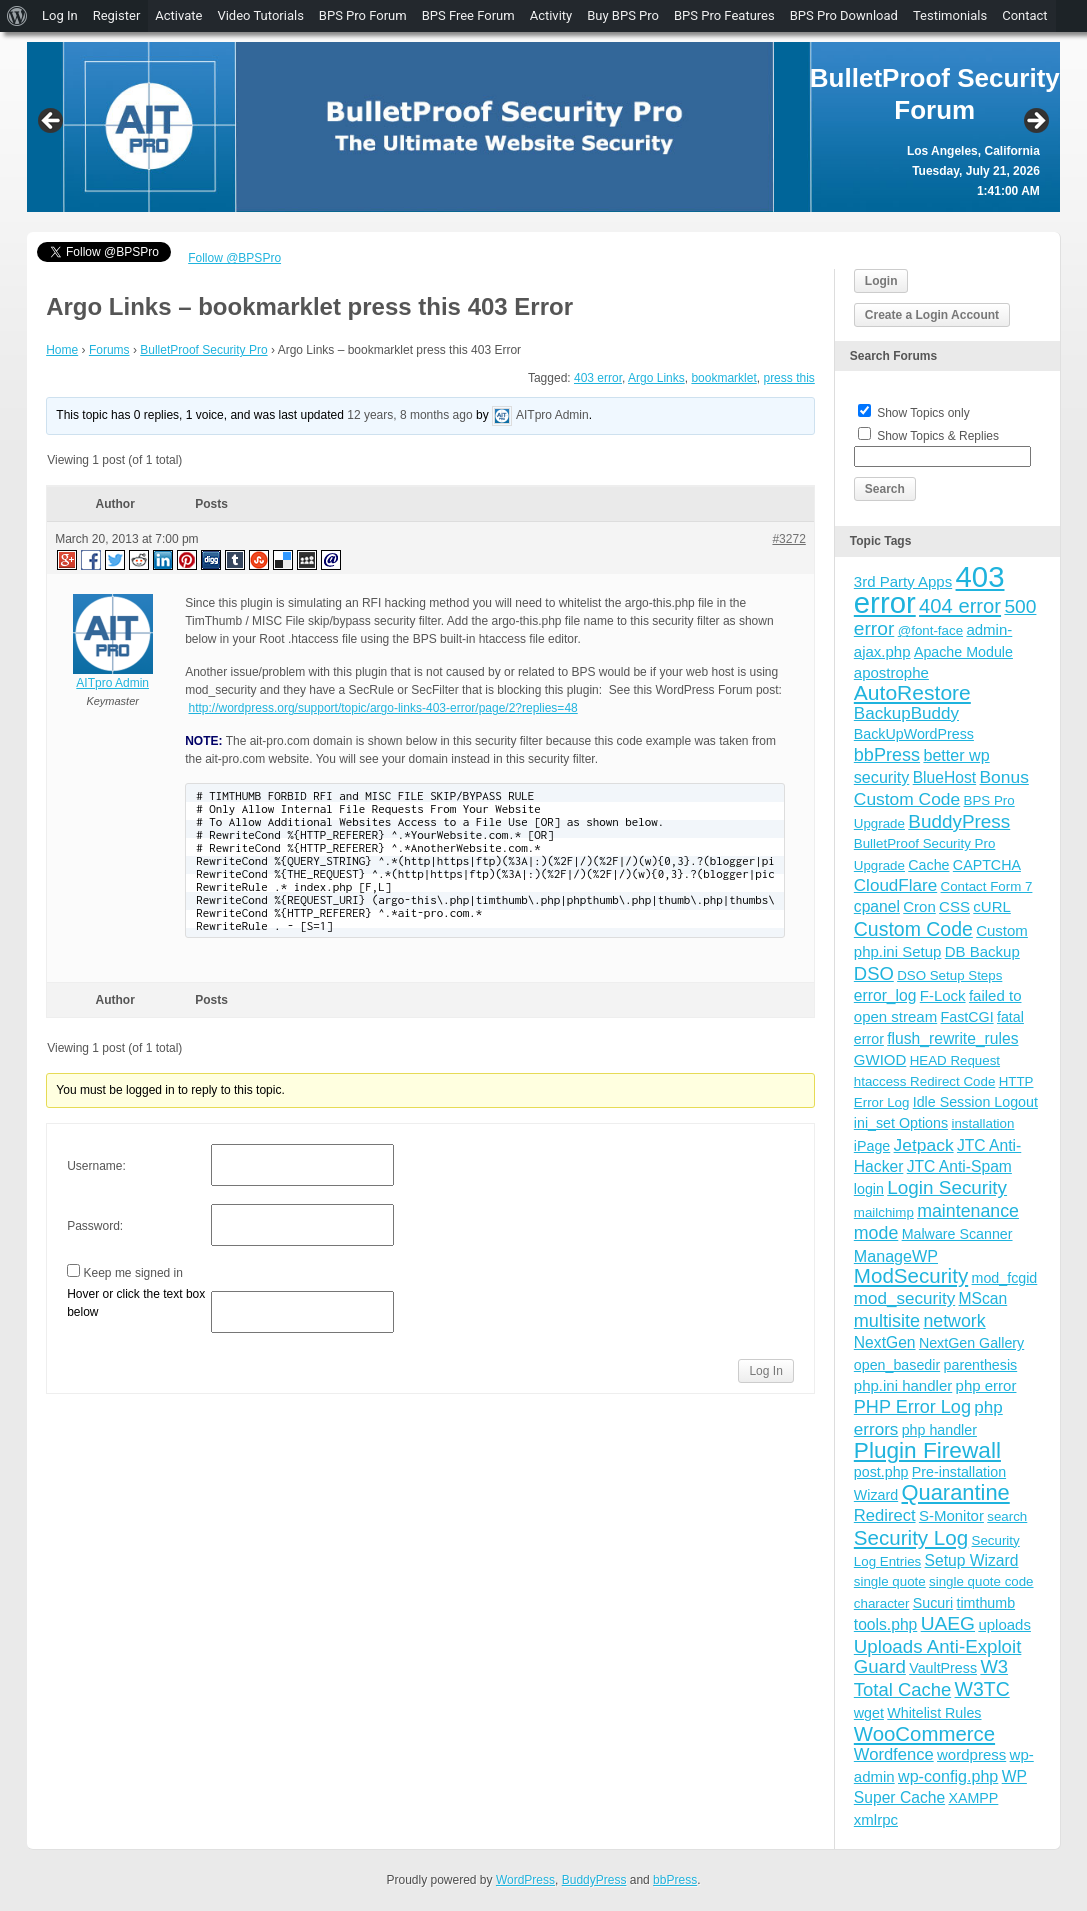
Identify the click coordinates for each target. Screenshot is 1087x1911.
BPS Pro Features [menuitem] (724, 15)
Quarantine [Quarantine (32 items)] (956, 1492)
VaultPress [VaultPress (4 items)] (943, 1668)
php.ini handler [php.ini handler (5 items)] (903, 1385)
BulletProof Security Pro (203, 350)
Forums (109, 350)
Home (62, 350)
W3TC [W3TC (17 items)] (982, 1689)
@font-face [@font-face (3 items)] (930, 630)
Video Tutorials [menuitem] (260, 15)
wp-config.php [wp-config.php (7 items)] (948, 1776)
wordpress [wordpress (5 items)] (971, 1754)
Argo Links (656, 378)
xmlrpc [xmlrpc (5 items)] (876, 1819)
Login (881, 281)
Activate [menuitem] (178, 15)
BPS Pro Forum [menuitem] (363, 15)
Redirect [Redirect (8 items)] (885, 1515)
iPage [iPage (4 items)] (872, 1146)
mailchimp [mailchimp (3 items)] (884, 1212)
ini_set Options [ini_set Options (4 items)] (901, 1123)
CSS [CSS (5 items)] (954, 906)
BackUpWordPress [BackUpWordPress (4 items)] (914, 734)
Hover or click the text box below (136, 1303)
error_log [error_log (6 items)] (885, 995)
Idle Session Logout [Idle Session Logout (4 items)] (975, 1102)
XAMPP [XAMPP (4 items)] (973, 1798)
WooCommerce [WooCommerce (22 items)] (924, 1734)
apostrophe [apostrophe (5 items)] (891, 672)
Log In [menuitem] (60, 15)
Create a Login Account (932, 315)
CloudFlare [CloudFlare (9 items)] (895, 885)
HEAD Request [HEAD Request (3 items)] (955, 1060)
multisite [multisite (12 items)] (887, 1321)
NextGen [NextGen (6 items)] (885, 1342)
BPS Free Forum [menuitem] (468, 15)
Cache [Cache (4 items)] (928, 865)
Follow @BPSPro (234, 258)
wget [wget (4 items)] (869, 1713)
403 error (598, 378)
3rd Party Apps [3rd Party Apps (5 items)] (903, 581)
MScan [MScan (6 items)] (983, 1298)
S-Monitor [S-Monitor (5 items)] (951, 1515)
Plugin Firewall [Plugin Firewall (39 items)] (927, 1450)
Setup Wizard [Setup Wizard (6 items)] (972, 1560)
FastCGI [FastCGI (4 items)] (967, 1017)
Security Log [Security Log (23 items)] (911, 1537)
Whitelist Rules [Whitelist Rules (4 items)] (934, 1713)
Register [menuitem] (117, 15)
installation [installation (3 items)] (982, 1123)
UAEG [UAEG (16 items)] (948, 1623)
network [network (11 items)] (954, 1321)
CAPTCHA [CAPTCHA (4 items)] (987, 865)
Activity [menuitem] (551, 15)
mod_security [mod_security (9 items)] (904, 1298)
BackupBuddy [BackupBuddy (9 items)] (906, 713)
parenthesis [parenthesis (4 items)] (981, 1365)
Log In (765, 1371)
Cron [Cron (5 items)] (919, 906)
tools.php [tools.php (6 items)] (885, 1624)
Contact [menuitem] (1024, 15)
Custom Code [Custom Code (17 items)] (913, 929)
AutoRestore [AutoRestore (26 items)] (912, 692)
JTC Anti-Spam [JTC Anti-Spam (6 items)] (959, 1166)
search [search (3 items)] (1007, 1516)
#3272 (788, 539)
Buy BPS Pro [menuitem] (623, 15)
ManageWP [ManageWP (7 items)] (896, 1256)
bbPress (675, 1880)
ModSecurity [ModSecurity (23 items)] (911, 1275)
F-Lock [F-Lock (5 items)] (943, 995)
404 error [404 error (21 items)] (960, 606)
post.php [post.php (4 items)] (881, 1472)
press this (788, 378)
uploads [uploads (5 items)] (1004, 1624)
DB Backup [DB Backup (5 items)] (982, 951)
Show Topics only (923, 413)
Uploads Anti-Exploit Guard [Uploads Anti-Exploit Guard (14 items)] (938, 1656)
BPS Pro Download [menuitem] (844, 15)
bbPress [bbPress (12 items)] (887, 755)
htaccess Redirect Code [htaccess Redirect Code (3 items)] (925, 1081)
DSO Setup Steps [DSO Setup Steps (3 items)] (949, 975)
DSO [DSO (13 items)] (874, 973)
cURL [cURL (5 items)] (992, 906)
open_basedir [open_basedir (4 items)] (897, 1365)
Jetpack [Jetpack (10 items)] (924, 1145)
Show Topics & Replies (938, 436)
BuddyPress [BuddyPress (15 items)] (959, 821)
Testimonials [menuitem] (950, 15)
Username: (96, 1166)
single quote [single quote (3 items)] (890, 1581)
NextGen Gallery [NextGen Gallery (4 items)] (971, 1343)
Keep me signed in (133, 1273)
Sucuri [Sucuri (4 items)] (933, 1603)
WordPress (525, 1880)
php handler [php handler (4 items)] (939, 1430)
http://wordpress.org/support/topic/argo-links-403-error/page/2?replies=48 (383, 708)
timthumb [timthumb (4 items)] (985, 1603)
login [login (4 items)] (869, 1189)
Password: (95, 1226)
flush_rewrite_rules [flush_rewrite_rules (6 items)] (952, 1038)
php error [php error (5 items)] (986, 1385)
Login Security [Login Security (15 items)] (947, 1187)
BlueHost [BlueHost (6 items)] (944, 777)
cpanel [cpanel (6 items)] (877, 906)
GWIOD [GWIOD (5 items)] (880, 1059)
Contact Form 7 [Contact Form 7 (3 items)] (987, 886)
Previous (52, 122)
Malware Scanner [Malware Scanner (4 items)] (957, 1234)
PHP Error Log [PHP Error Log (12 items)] (912, 1407)
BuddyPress (594, 1880)
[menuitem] (17, 16)
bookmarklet (723, 378)
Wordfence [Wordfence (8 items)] (894, 1754)
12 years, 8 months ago (409, 416)
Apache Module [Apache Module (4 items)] (963, 652)
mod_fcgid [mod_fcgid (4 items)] (1005, 1278)
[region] (543, 127)
